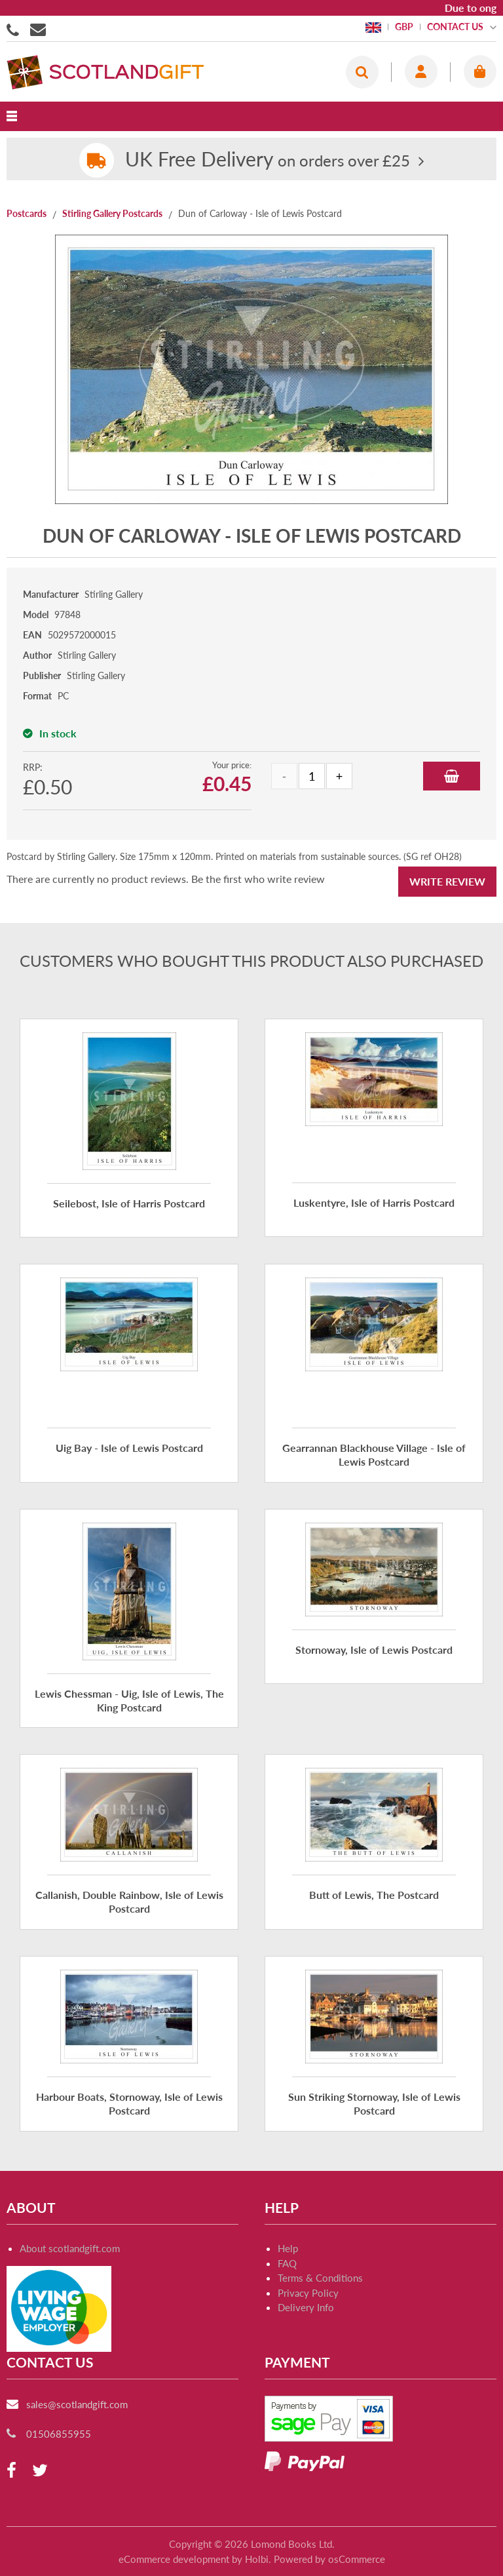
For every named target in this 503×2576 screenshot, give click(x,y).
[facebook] (11, 2471)
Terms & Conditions (320, 2278)
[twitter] (40, 2471)
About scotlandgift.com (70, 2248)
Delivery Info (306, 2307)
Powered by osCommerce (329, 2559)
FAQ (287, 2263)
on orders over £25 (267, 160)
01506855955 (15, 29)
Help (288, 2248)
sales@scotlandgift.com (77, 2404)
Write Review (447, 881)
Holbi (257, 2559)
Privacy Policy (308, 2293)
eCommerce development (174, 2559)
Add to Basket (451, 776)
